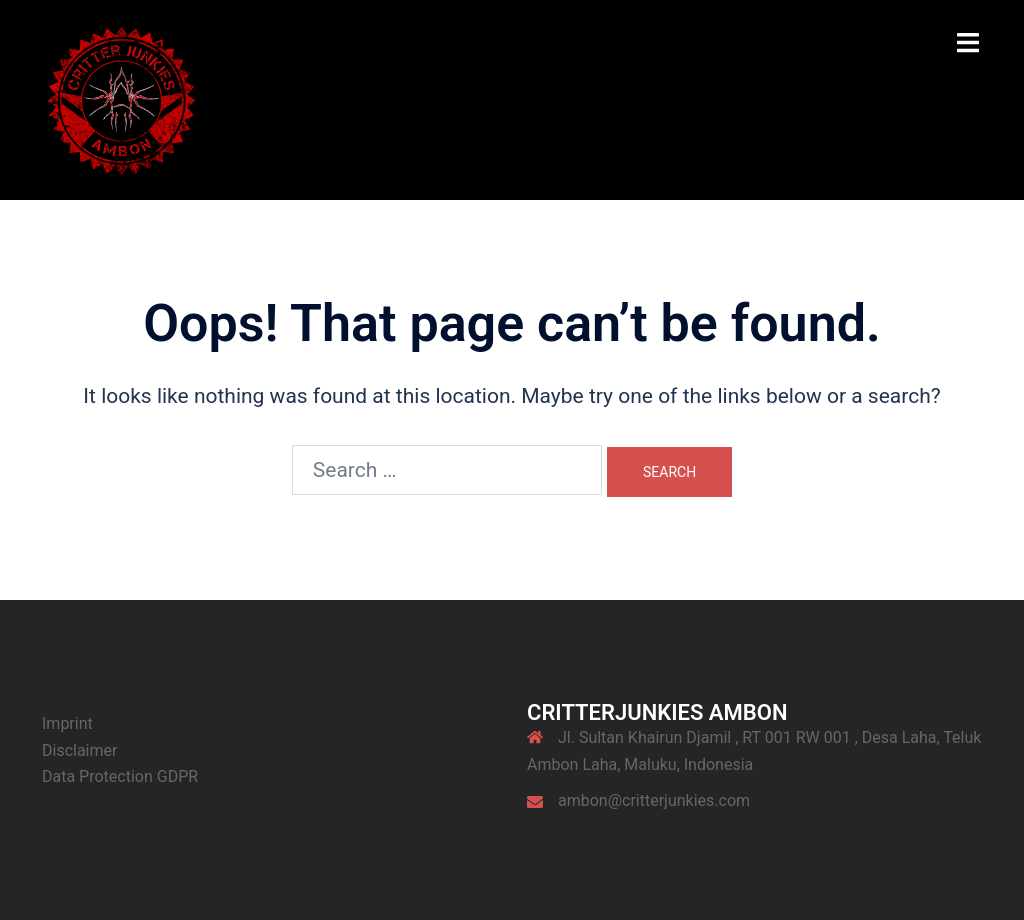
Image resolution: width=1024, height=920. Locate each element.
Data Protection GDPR (120, 776)
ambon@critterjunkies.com (654, 800)
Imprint (67, 723)
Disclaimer (79, 750)
